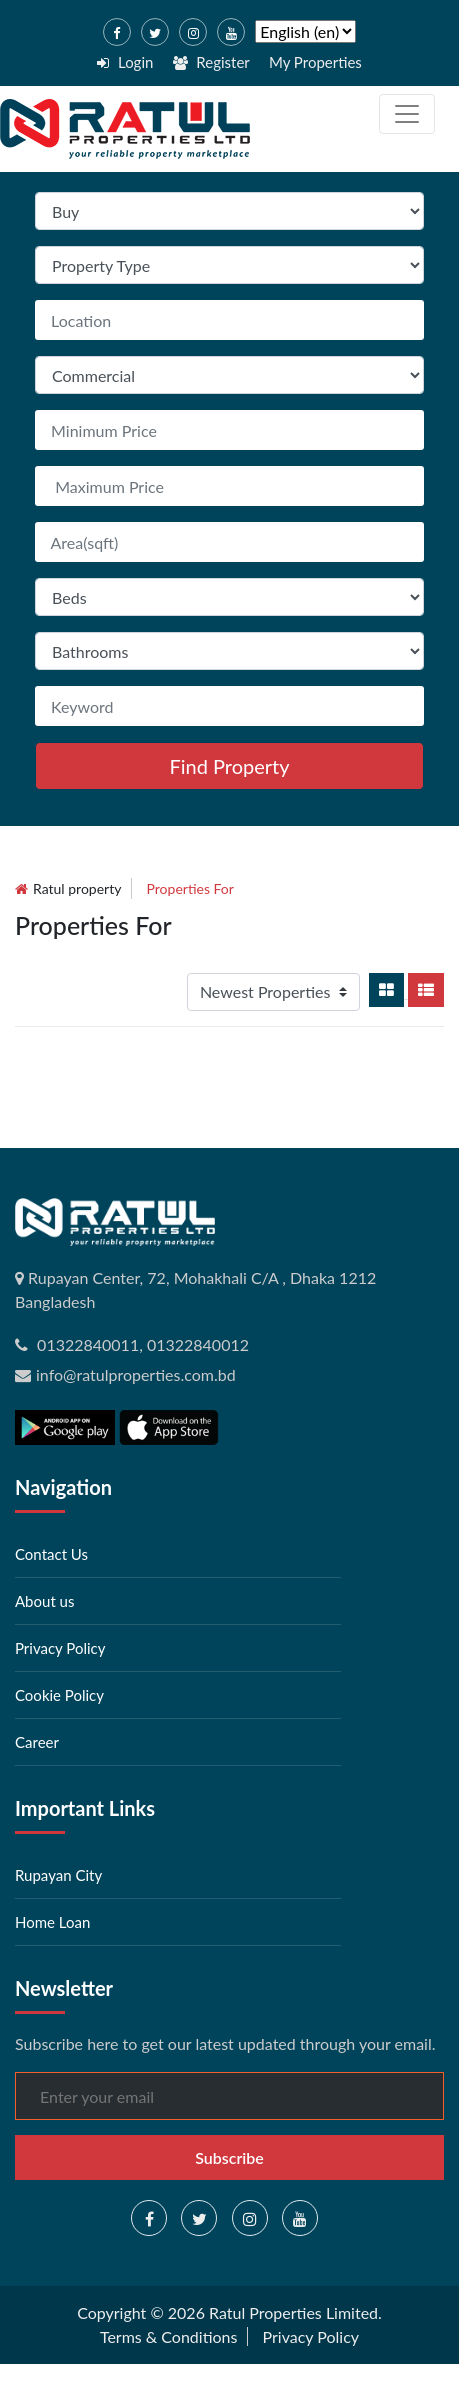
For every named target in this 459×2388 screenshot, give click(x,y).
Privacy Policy (60, 1648)
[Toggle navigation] (407, 114)
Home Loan (52, 1922)
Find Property (229, 766)
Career (37, 1742)
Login (125, 62)
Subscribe (229, 2157)
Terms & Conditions (169, 2336)
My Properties (315, 62)
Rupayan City (58, 1875)
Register (211, 62)
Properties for (190, 888)
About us (44, 1601)
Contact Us (51, 1554)
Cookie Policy (59, 1695)
